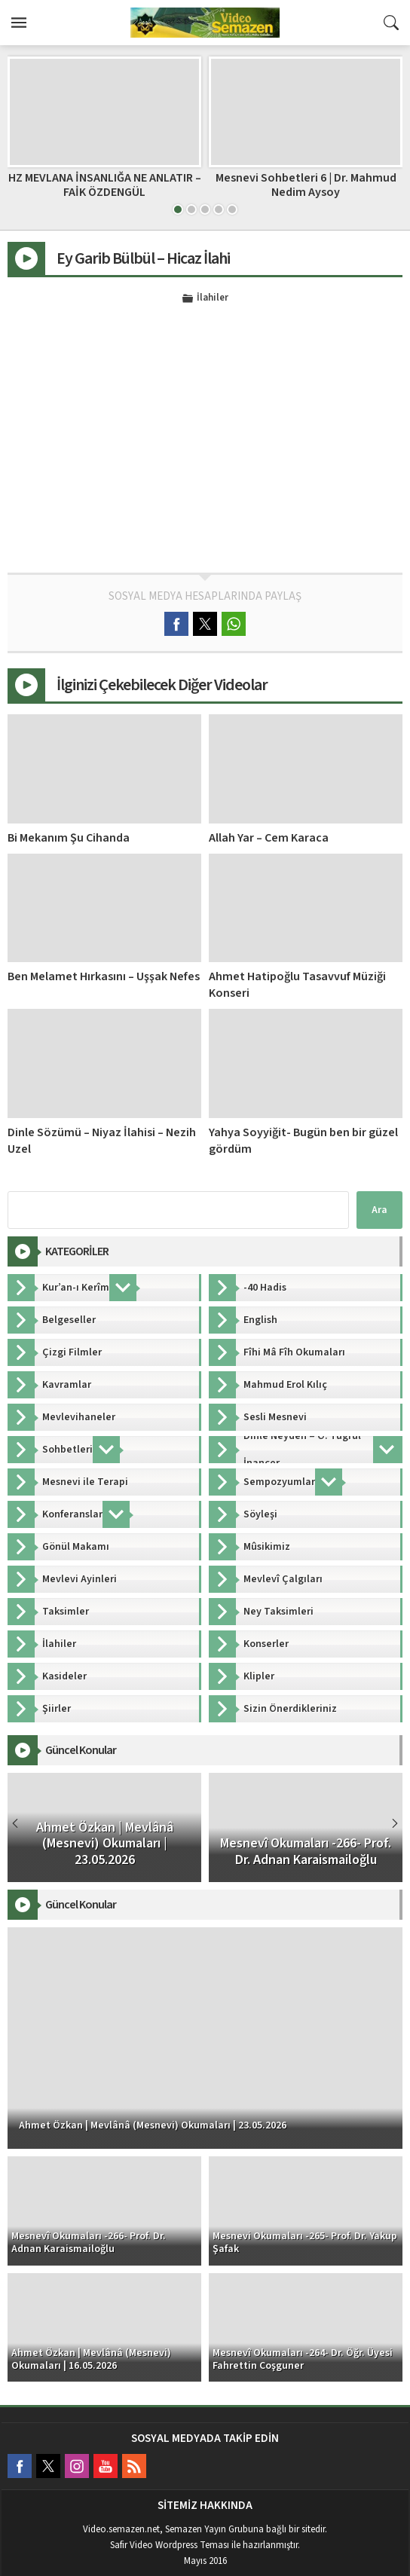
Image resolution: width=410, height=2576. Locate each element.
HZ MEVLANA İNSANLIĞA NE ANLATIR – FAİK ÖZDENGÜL (104, 185)
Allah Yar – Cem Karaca (269, 838)
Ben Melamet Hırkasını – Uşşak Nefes (104, 976)
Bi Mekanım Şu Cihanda (69, 838)
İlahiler (212, 298)
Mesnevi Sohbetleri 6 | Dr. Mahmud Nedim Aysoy (306, 185)
